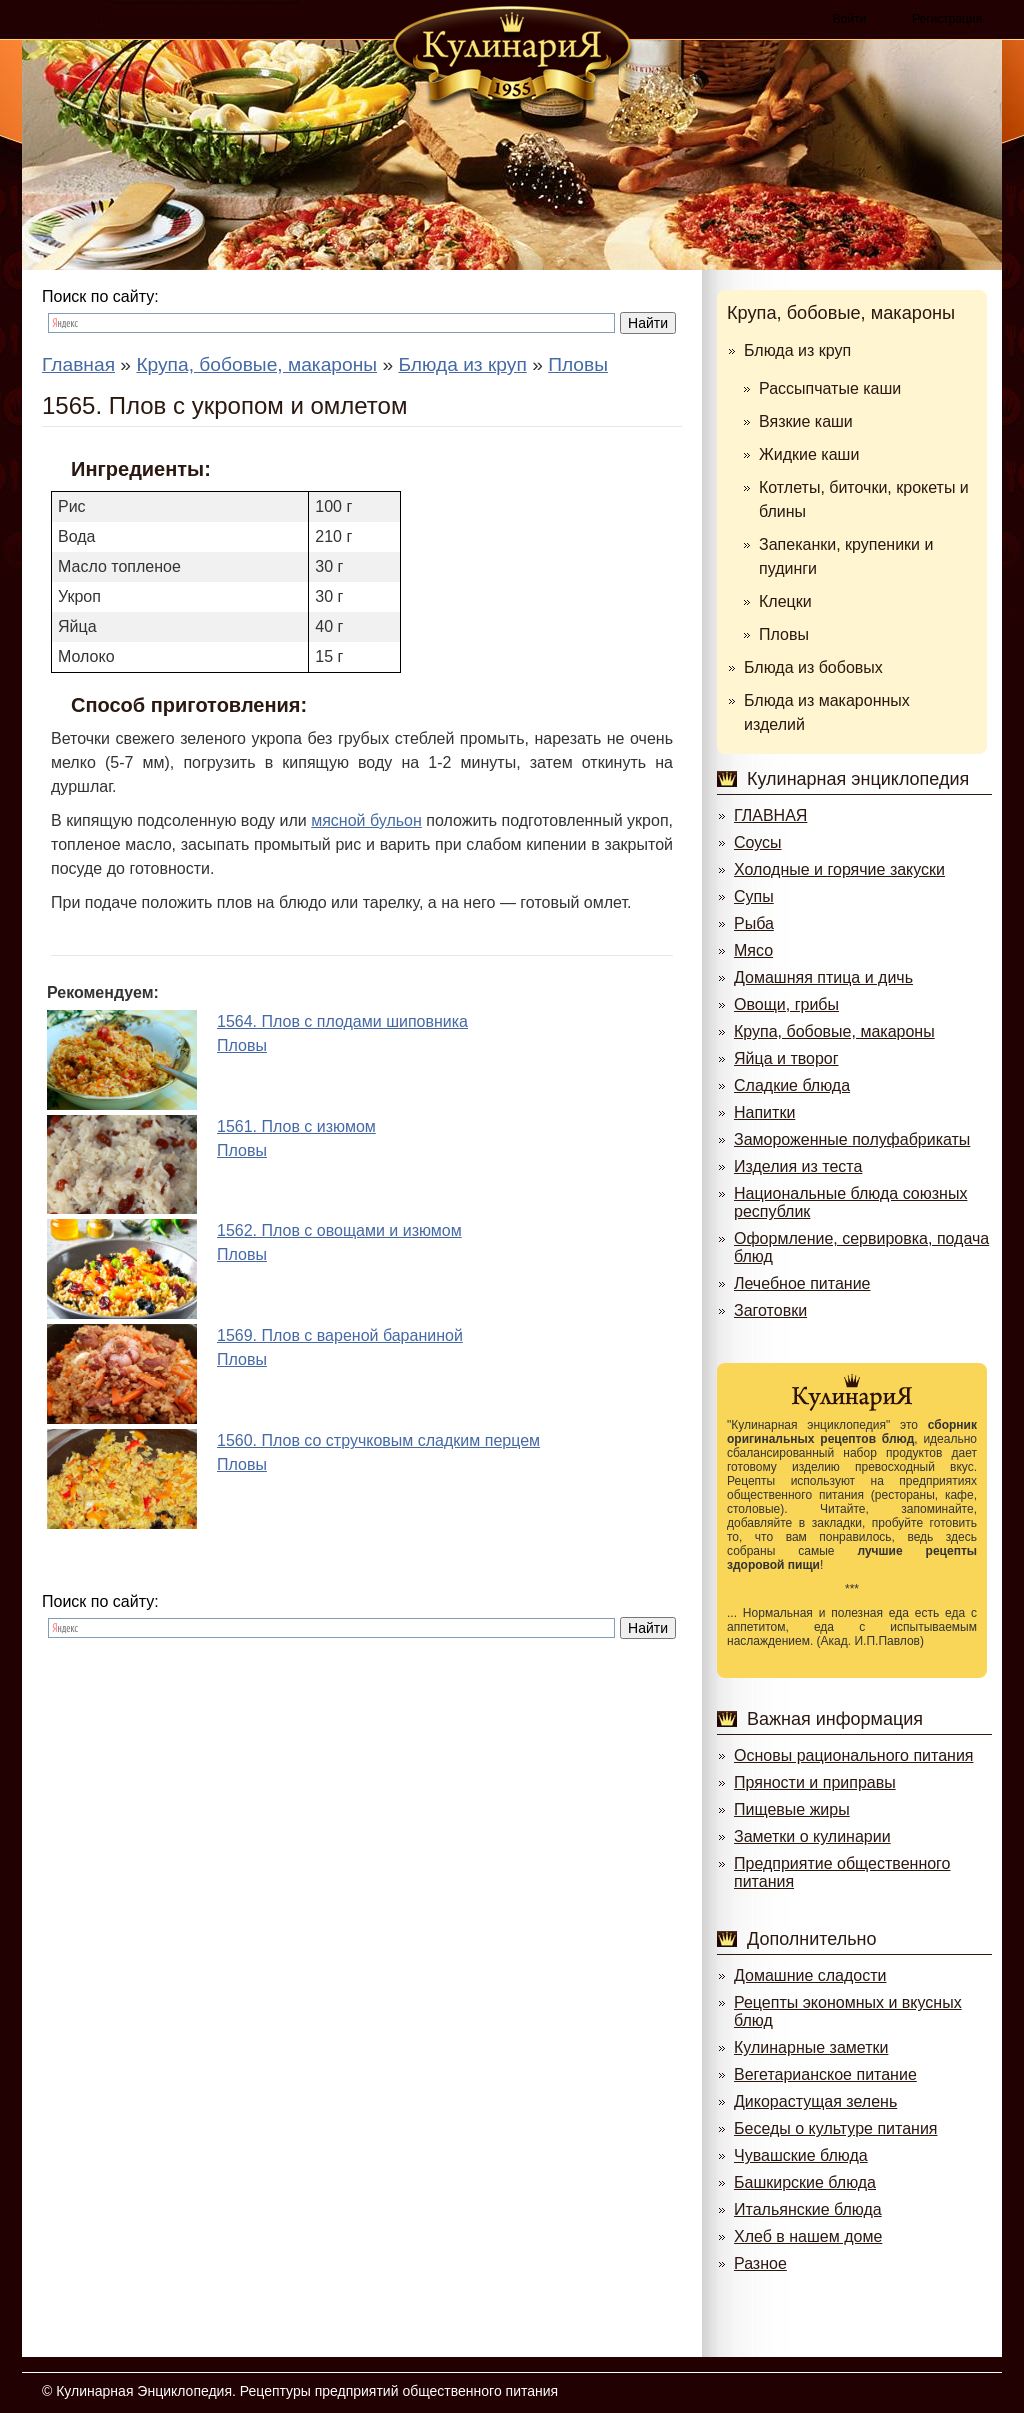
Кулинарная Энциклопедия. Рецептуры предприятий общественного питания (307, 2391)
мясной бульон (366, 820)
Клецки (785, 601)
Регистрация (947, 19)
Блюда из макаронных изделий (827, 712)
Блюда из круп (797, 350)
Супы (754, 896)
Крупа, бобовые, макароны (841, 313)
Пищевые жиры (792, 1809)
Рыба (754, 923)
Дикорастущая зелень (815, 2101)
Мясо (753, 950)
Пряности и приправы (815, 1782)
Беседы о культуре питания (835, 2128)
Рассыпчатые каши (830, 388)
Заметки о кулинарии (812, 1836)
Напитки (764, 1112)
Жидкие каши (809, 454)
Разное (760, 2263)
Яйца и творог (786, 1058)
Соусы (758, 842)
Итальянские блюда (808, 2209)
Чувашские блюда (801, 2155)
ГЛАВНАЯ (770, 815)
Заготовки (770, 1310)
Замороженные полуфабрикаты (852, 1139)
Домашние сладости (810, 1975)
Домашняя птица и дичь (823, 977)
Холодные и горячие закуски (839, 869)
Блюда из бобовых (813, 667)
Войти (850, 19)
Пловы (784, 634)
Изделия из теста (798, 1166)
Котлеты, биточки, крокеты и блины (864, 499)
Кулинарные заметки (811, 2047)
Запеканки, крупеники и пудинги (846, 556)
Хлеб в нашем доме (808, 2236)
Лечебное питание (802, 1283)
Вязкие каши (806, 421)
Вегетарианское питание (825, 2074)
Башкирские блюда (805, 2182)
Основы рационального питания (853, 1755)
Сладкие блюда (792, 1085)
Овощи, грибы (786, 1004)
